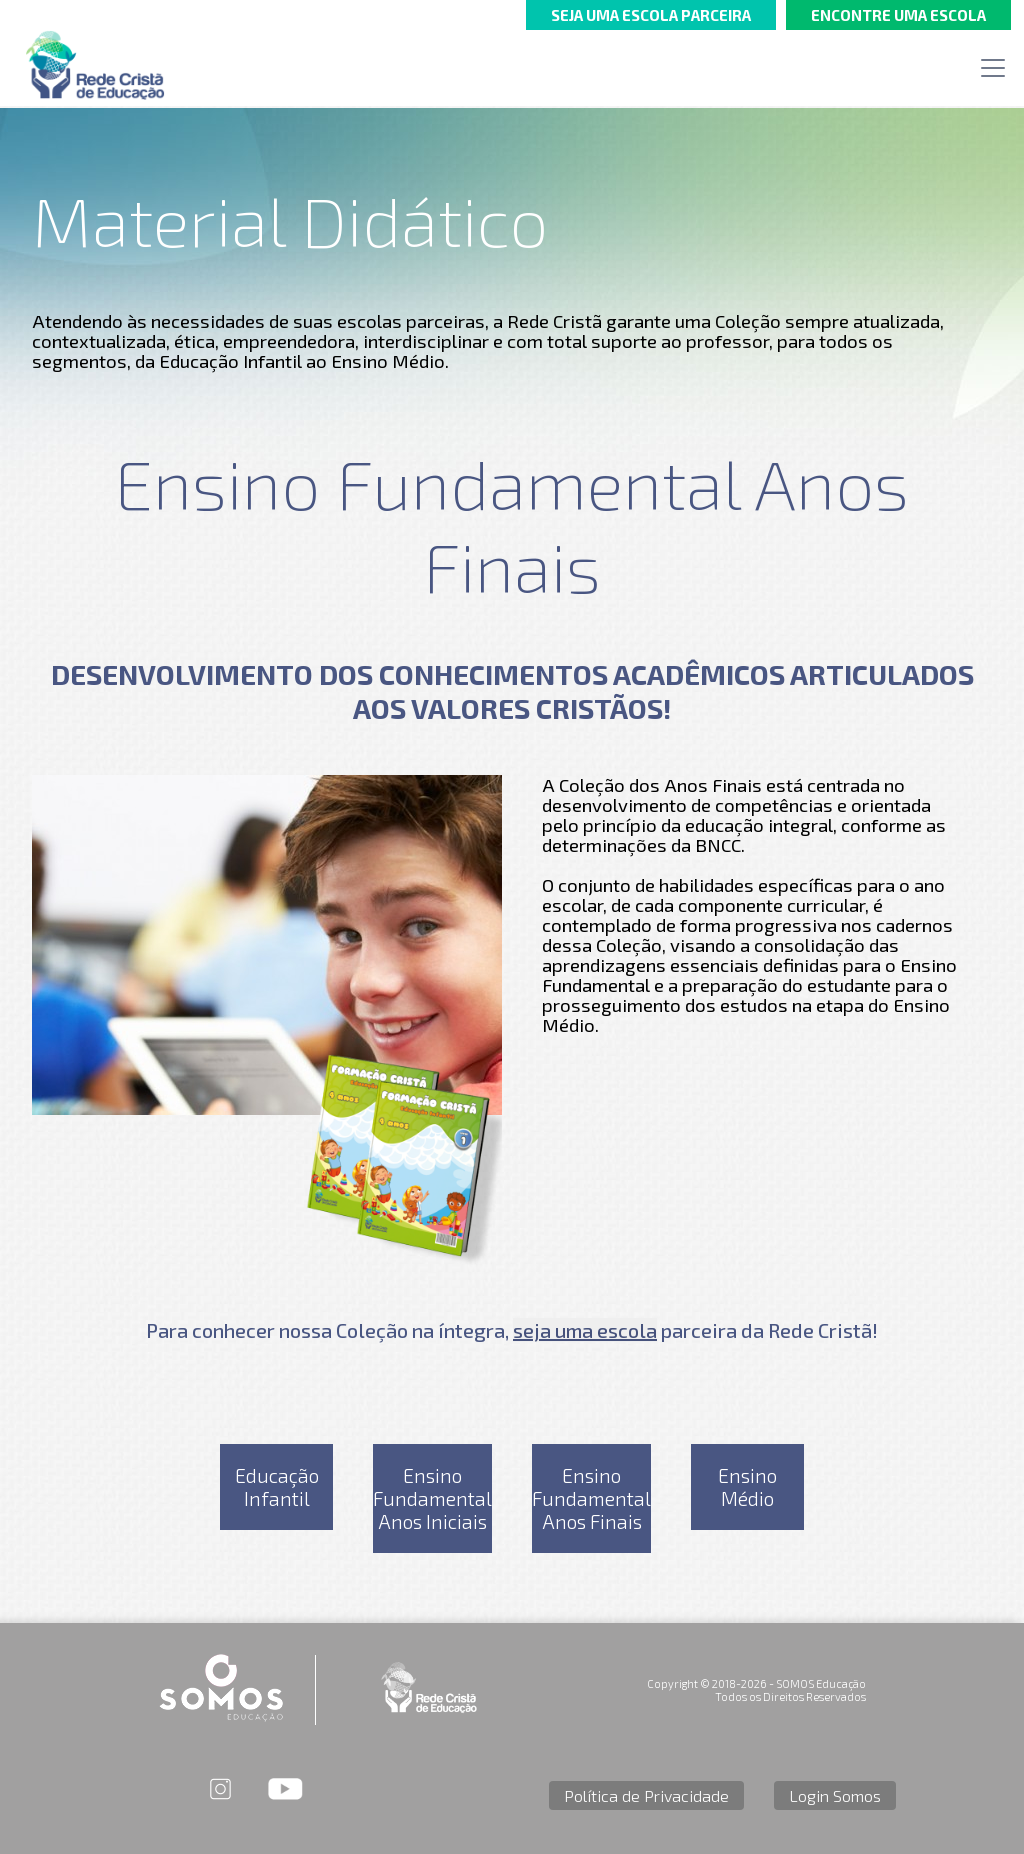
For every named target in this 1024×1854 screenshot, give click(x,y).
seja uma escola (585, 1330)
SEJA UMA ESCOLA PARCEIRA (651, 15)
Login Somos (835, 1795)
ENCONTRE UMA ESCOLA (898, 15)
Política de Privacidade (646, 1795)
